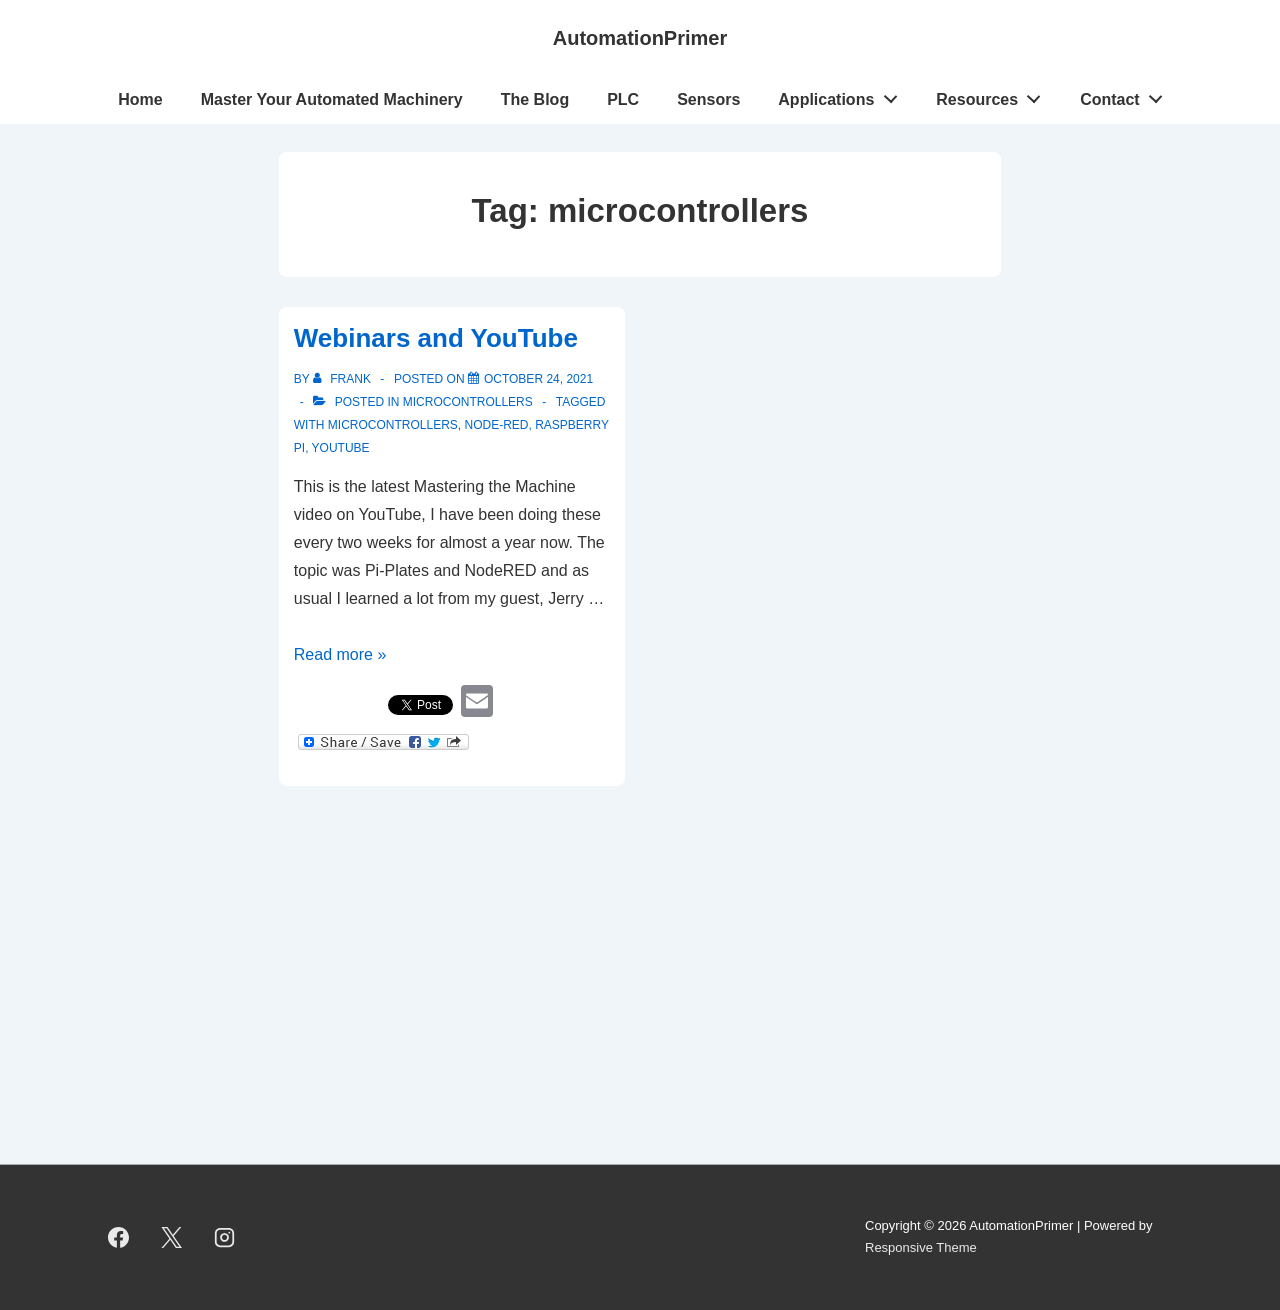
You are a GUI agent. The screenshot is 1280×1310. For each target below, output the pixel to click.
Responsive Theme (921, 1247)
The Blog (535, 99)
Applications (843, 95)
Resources (994, 95)
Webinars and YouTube (436, 338)
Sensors (708, 99)
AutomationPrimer (640, 38)
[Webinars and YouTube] (538, 379)
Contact (1126, 95)
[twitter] (172, 1237)
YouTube (341, 448)
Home (140, 99)
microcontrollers (393, 425)
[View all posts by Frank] (343, 379)
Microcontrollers (468, 402)
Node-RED (496, 425)
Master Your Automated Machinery (332, 99)
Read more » (340, 654)
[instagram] (225, 1237)
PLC (623, 99)
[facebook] (119, 1237)
